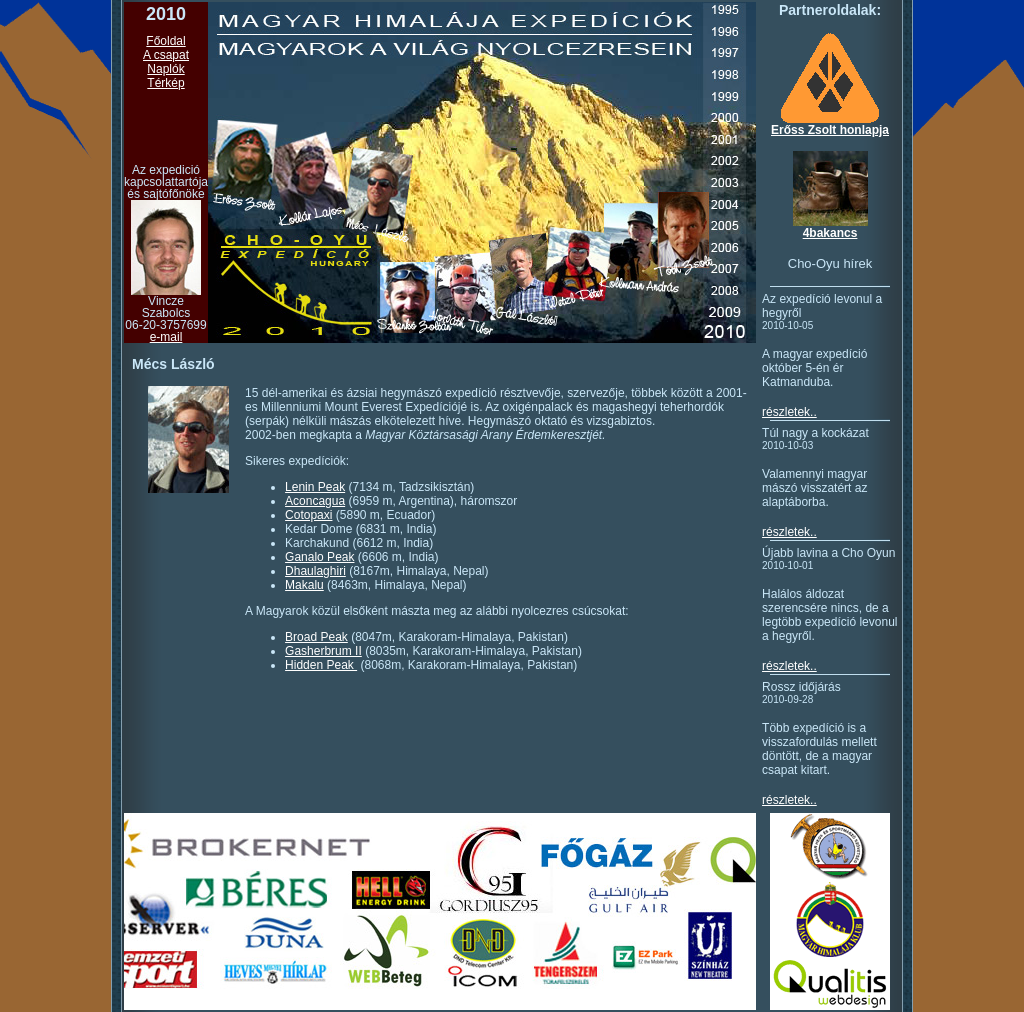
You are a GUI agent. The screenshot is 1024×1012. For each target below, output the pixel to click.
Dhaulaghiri (315, 571)
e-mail (166, 337)
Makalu (304, 585)
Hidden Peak (321, 665)
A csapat (166, 55)
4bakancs (830, 233)
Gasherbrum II (323, 651)
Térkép (165, 83)
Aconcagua (315, 501)
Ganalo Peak (319, 557)
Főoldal (165, 41)
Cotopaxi (308, 515)
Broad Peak (316, 637)
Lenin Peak (315, 487)
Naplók (165, 69)
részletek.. (789, 412)
